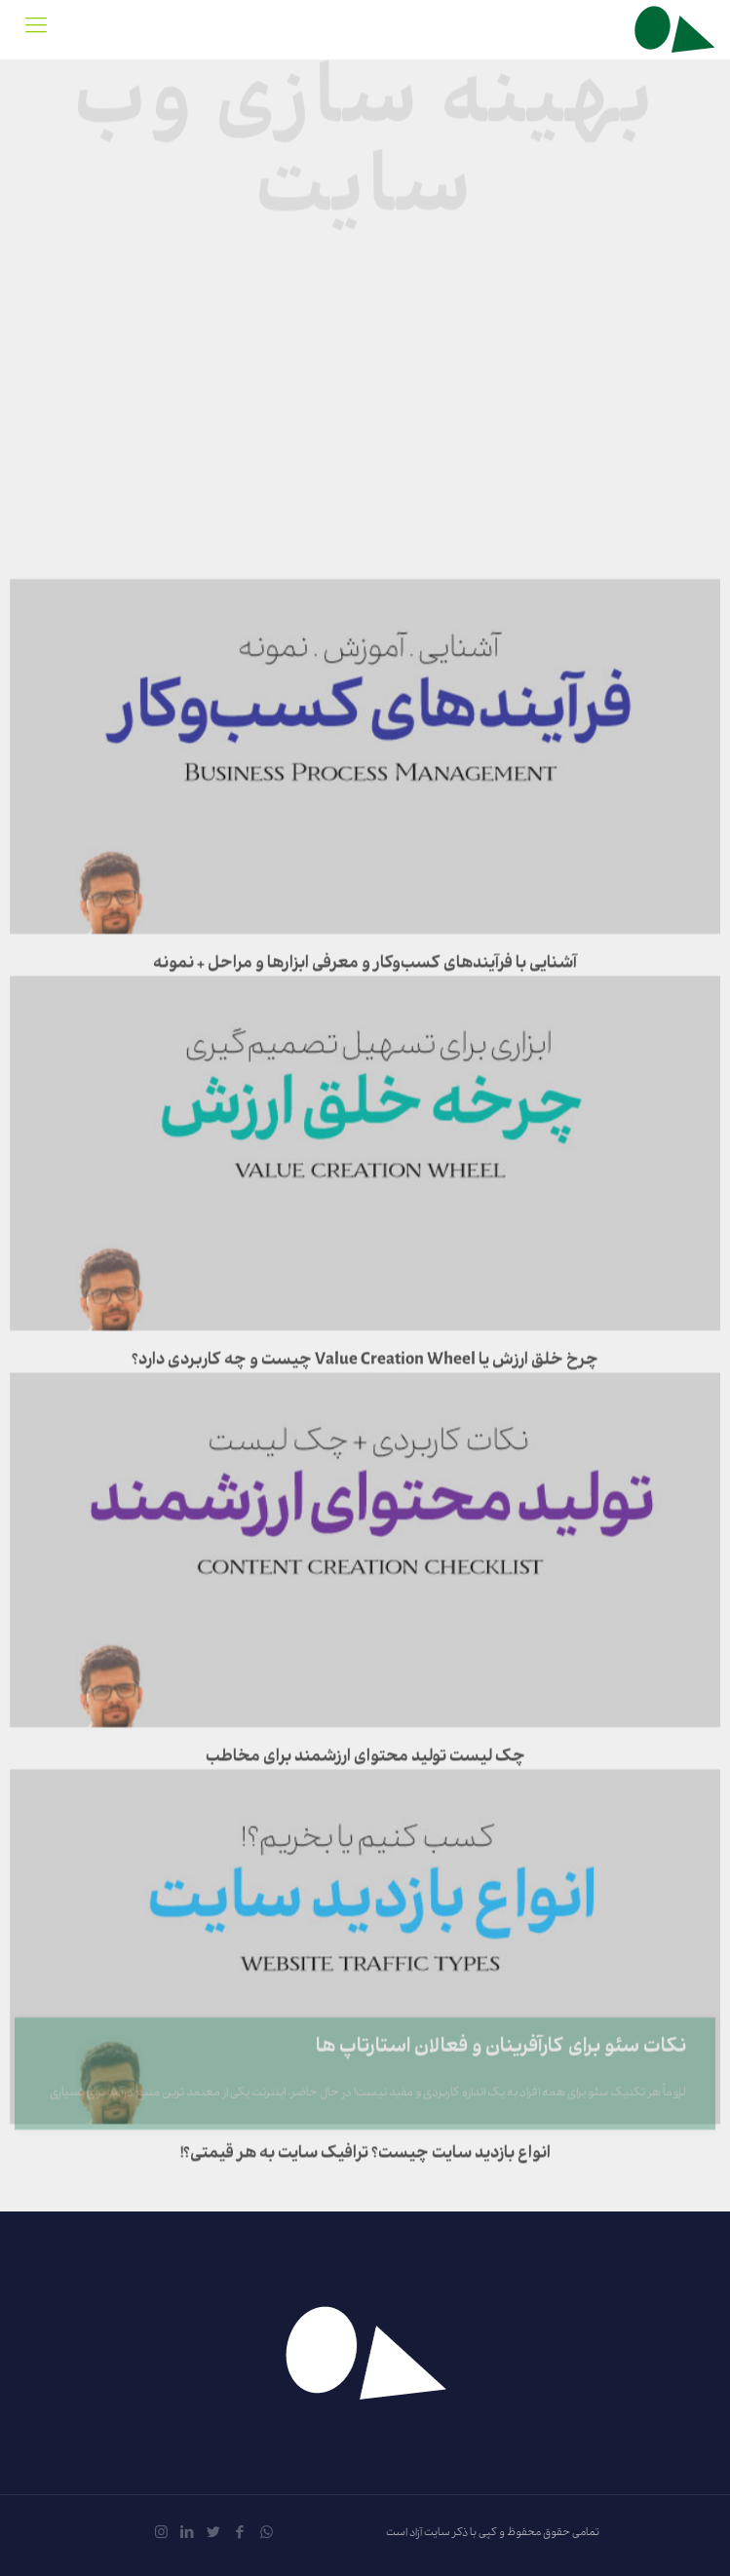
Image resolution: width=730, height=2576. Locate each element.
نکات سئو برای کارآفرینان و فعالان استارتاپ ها (501, 2071)
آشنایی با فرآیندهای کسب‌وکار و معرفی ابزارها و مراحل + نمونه (365, 864)
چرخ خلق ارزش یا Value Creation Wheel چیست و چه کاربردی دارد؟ (365, 1261)
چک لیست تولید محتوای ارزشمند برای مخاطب (365, 1658)
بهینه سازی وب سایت (365, 143)
